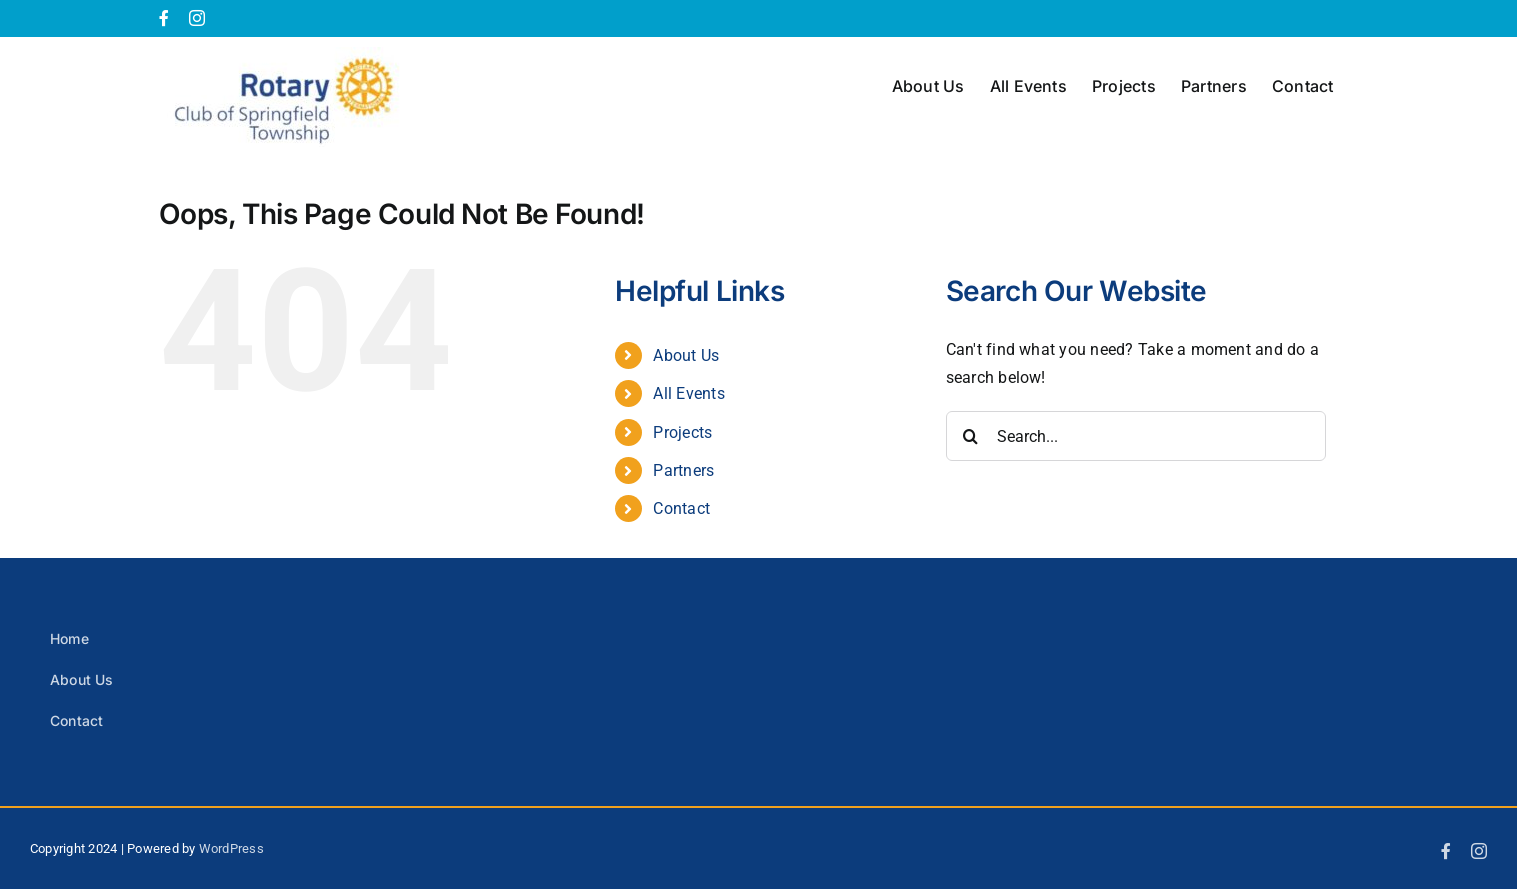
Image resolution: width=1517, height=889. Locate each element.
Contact (681, 508)
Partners (683, 470)
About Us (686, 355)
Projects (682, 432)
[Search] (971, 436)
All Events (688, 393)
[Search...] (1136, 436)
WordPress (231, 848)
